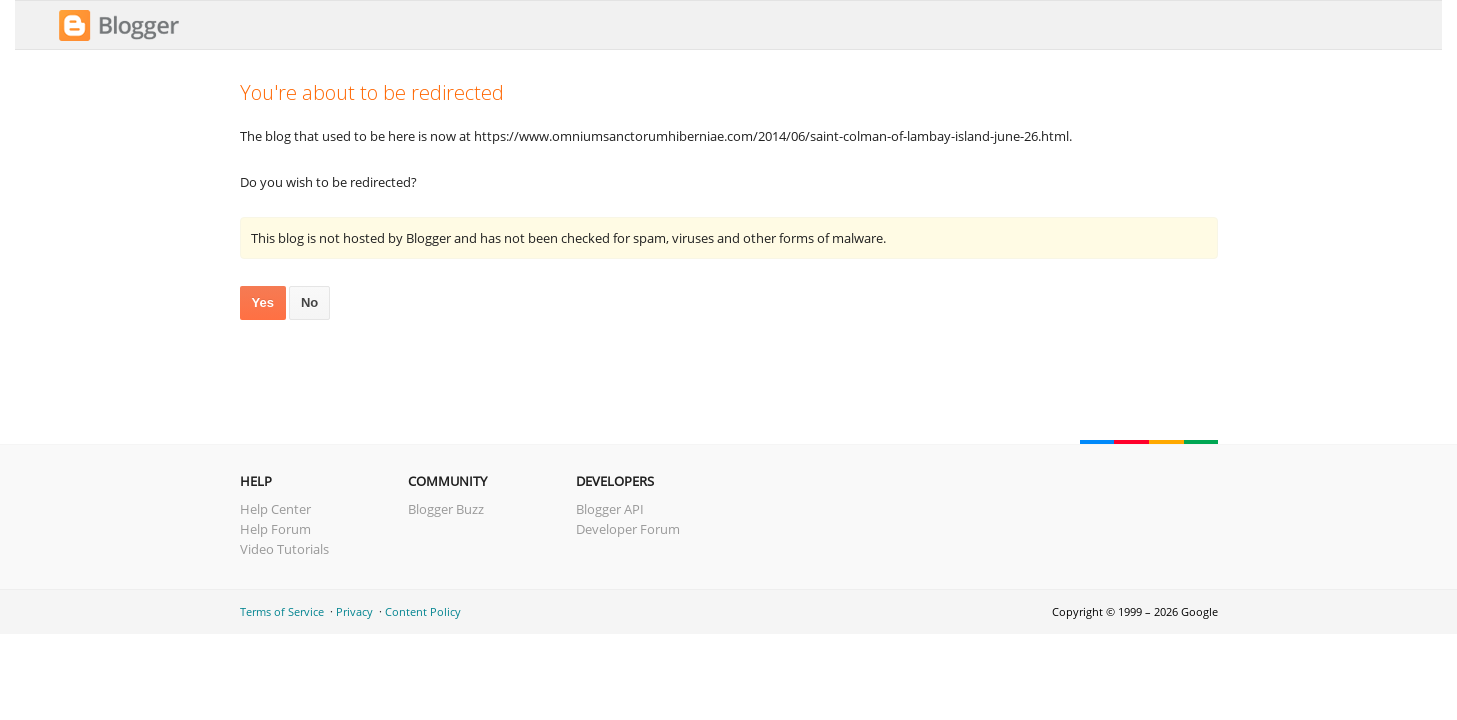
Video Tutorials (284, 549)
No (309, 302)
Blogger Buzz (446, 509)
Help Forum (275, 529)
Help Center (275, 509)
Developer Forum (628, 529)
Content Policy (423, 611)
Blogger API (610, 509)
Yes (263, 302)
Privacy (354, 611)
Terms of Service (282, 611)
